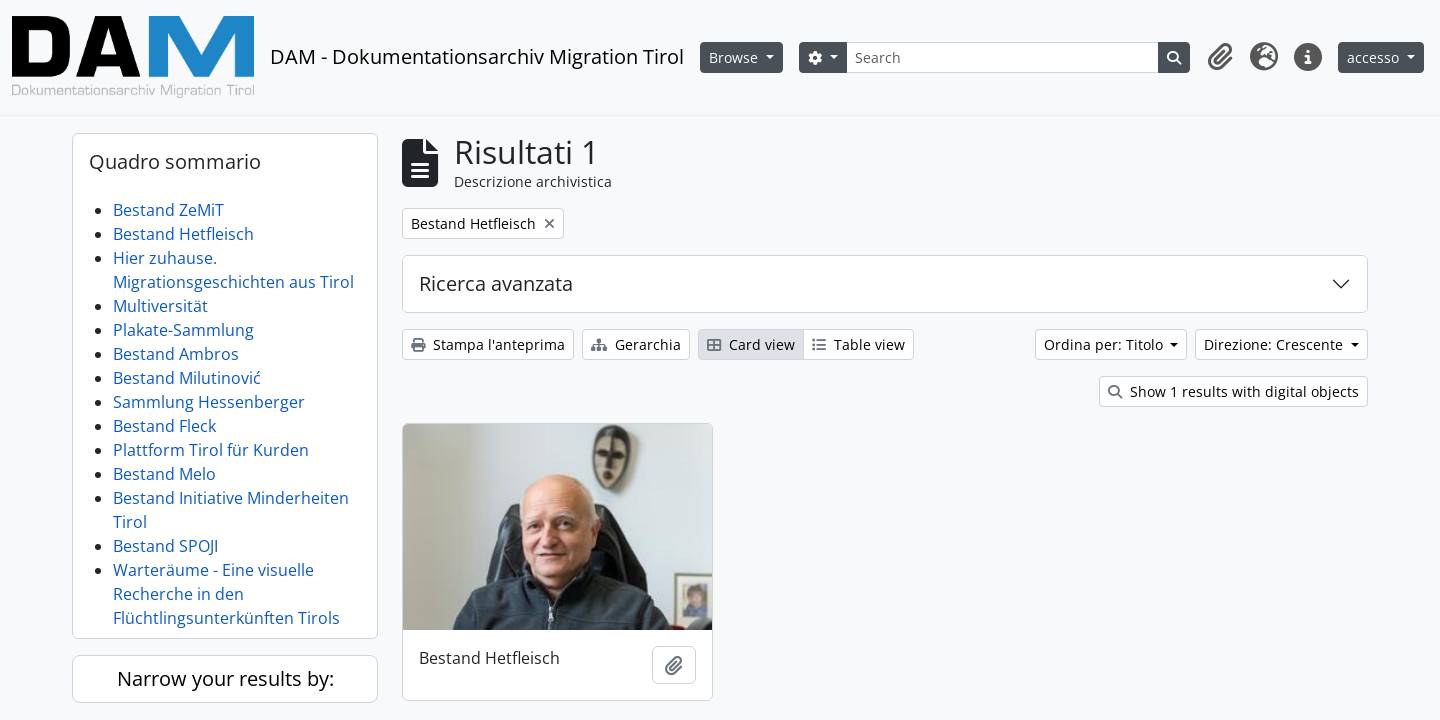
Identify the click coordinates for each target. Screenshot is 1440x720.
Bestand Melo (164, 474)
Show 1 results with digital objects (1233, 391)
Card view (751, 344)
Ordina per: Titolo (1105, 344)
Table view (858, 344)
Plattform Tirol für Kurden (211, 450)
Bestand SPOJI (165, 546)
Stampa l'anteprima (488, 344)
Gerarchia (636, 344)
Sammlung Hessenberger (209, 402)
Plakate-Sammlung (183, 330)
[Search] (1003, 57)
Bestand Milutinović (187, 378)
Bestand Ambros (176, 354)
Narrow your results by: (225, 678)
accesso (1375, 57)
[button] (1220, 57)
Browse (735, 57)
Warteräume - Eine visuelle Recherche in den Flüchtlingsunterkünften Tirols (226, 594)
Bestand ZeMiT (168, 210)
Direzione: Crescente (1275, 344)
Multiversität (160, 306)
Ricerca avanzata (496, 283)
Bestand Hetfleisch (183, 234)
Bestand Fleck (164, 426)
